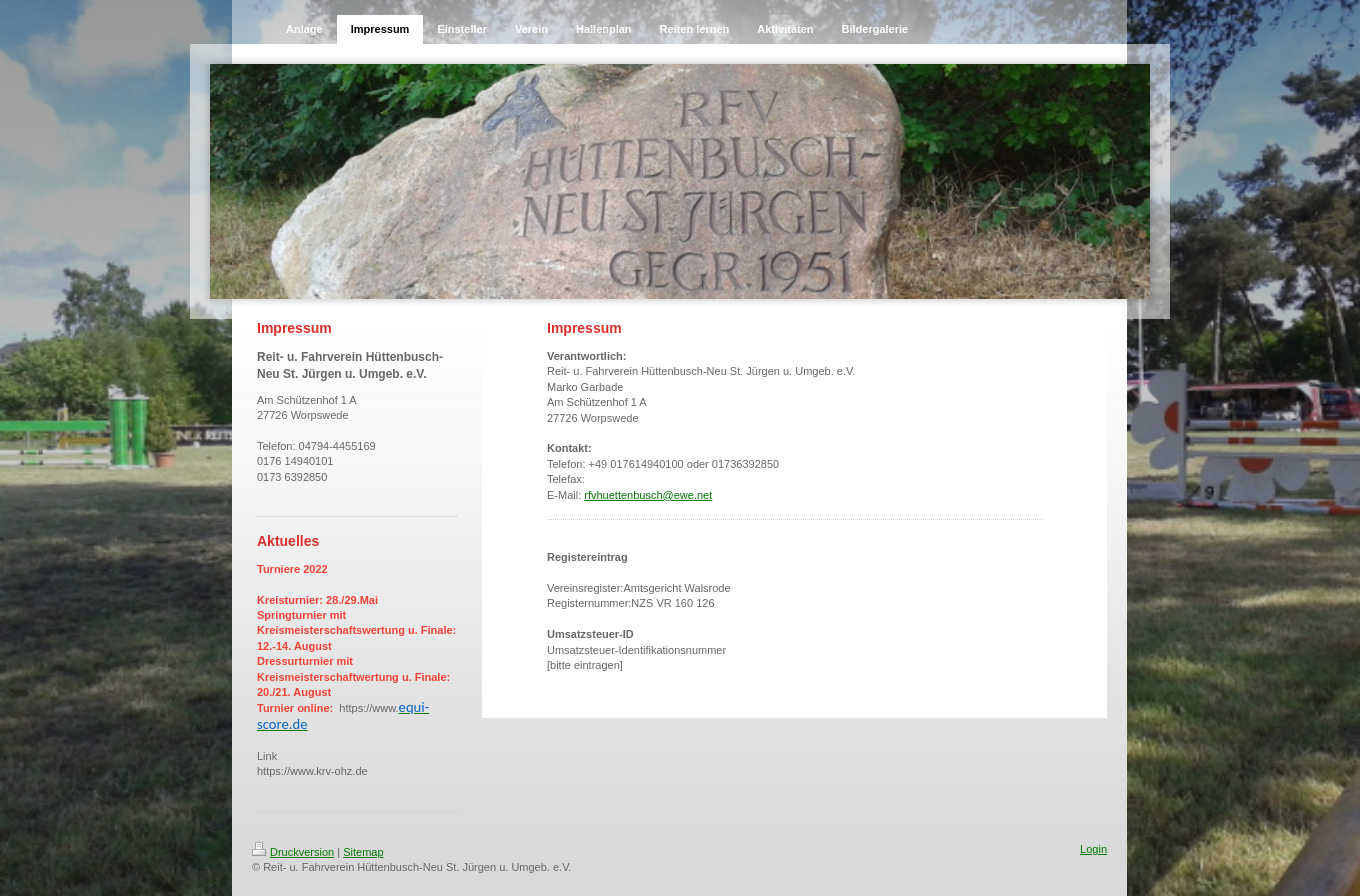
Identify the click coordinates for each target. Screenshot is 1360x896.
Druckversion (293, 852)
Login (1093, 849)
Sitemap (363, 852)
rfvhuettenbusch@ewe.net (648, 495)
